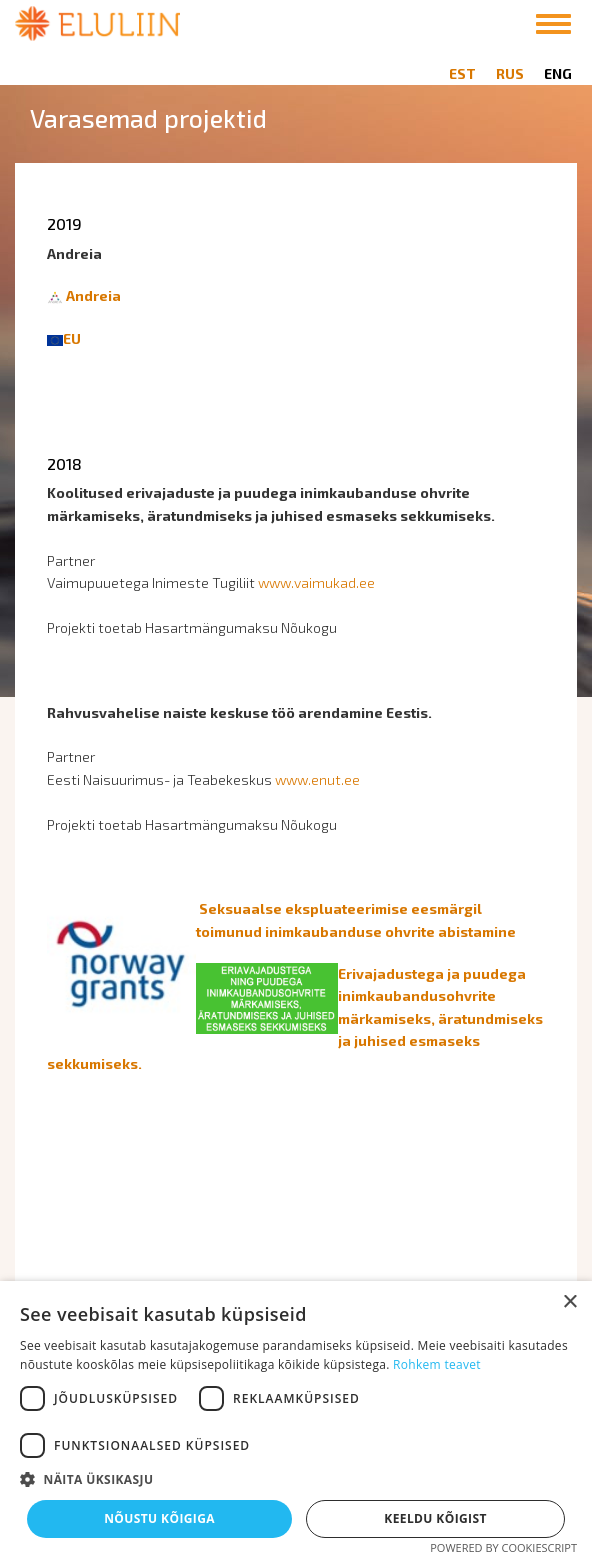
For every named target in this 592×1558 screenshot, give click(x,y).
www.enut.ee (317, 779)
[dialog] (296, 1419)
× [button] (569, 1302)
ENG (558, 73)
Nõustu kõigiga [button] (159, 1518)
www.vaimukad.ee (316, 582)
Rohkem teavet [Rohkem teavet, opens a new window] (437, 1364)
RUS (510, 73)
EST (462, 73)
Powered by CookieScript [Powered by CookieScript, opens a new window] (503, 1547)
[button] (296, 1480)
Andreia (93, 295)
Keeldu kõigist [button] (435, 1518)
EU (72, 338)
